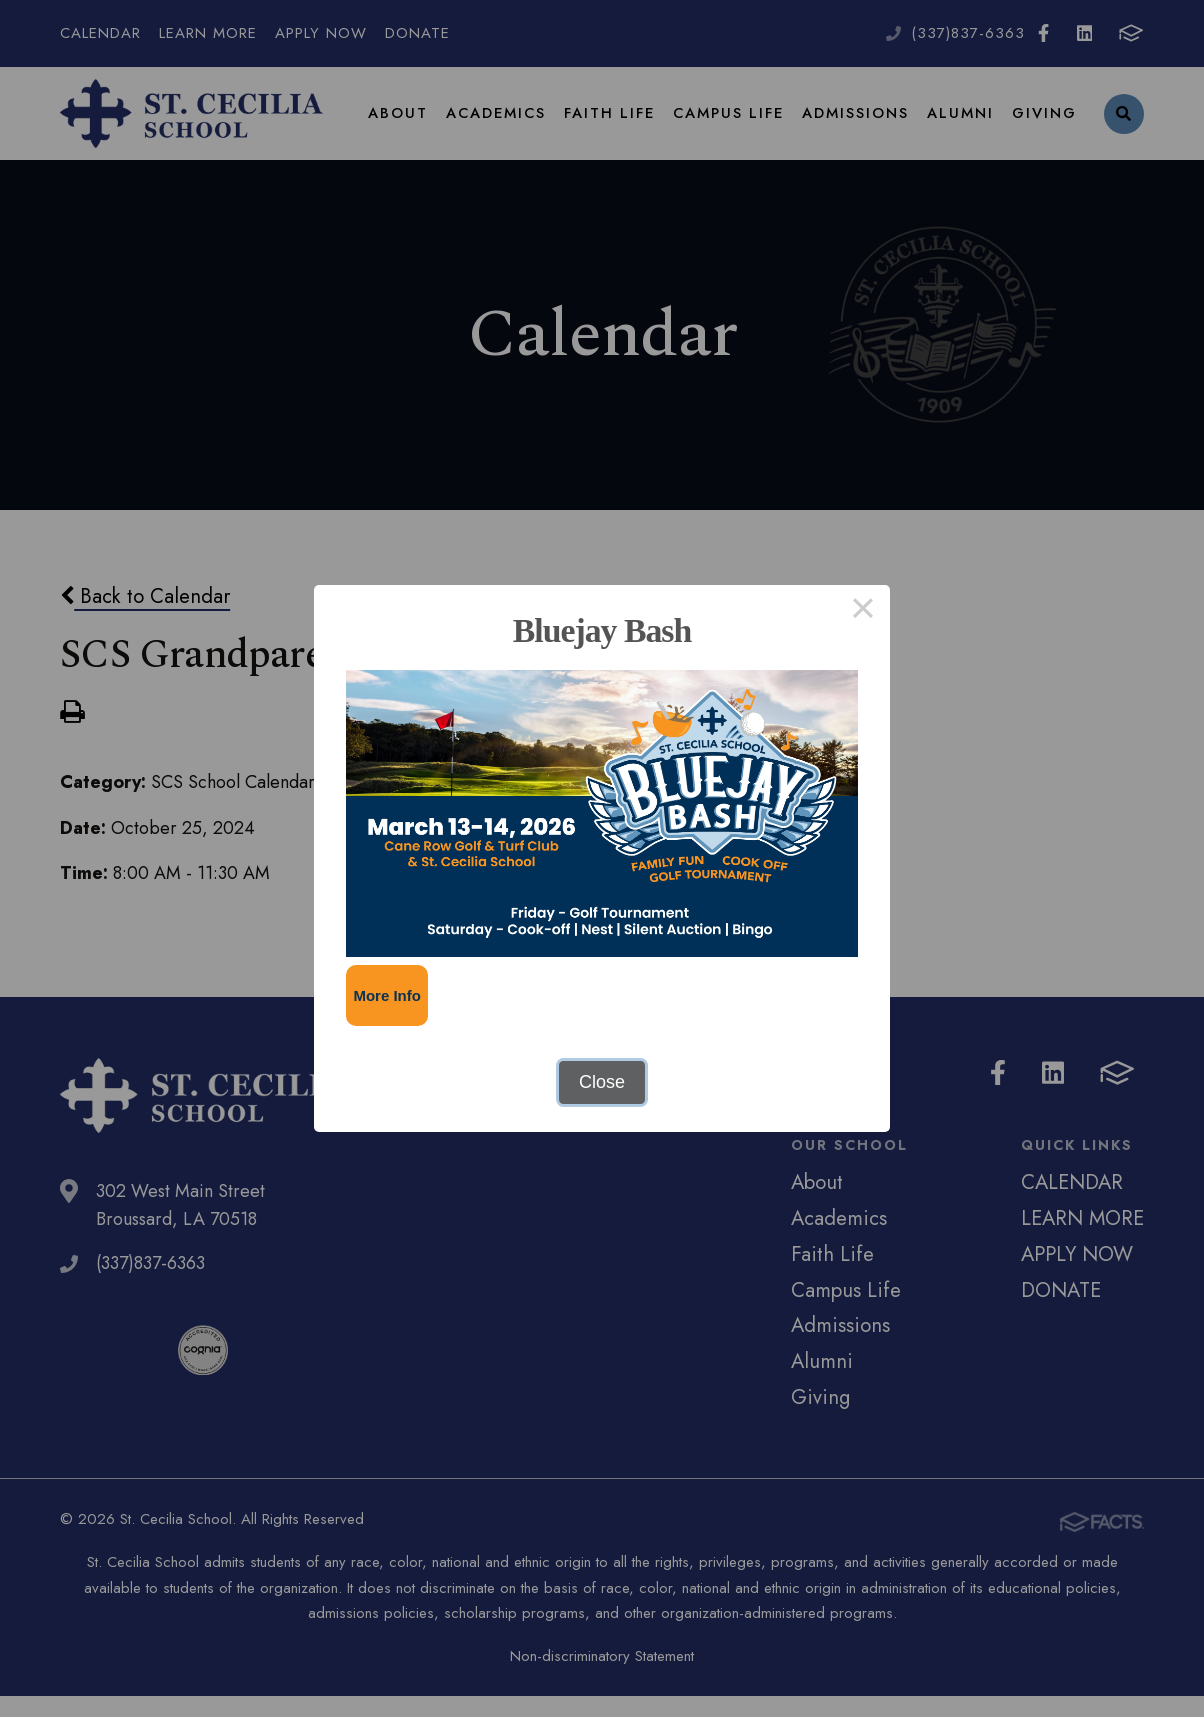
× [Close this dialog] (862, 612)
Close (602, 1082)
